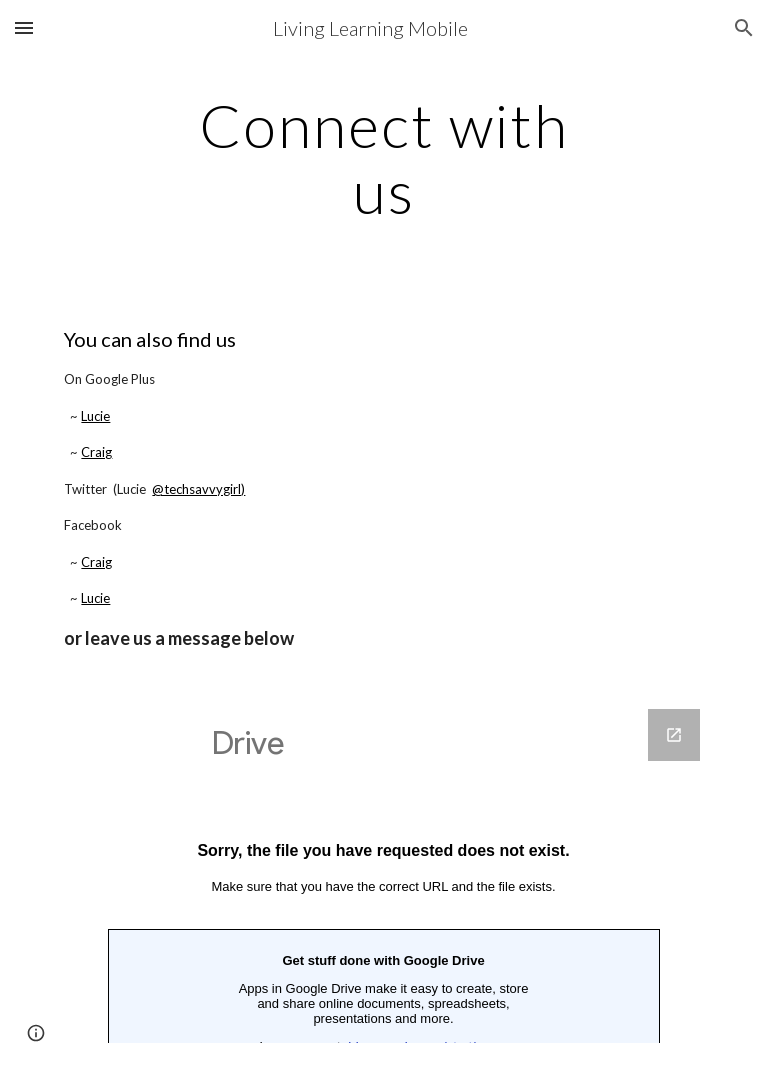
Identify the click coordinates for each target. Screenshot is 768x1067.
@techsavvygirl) (198, 489)
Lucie (95, 416)
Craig (96, 452)
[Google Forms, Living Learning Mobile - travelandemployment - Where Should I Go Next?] (383, 876)
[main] (383, 158)
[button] (24, 27)
